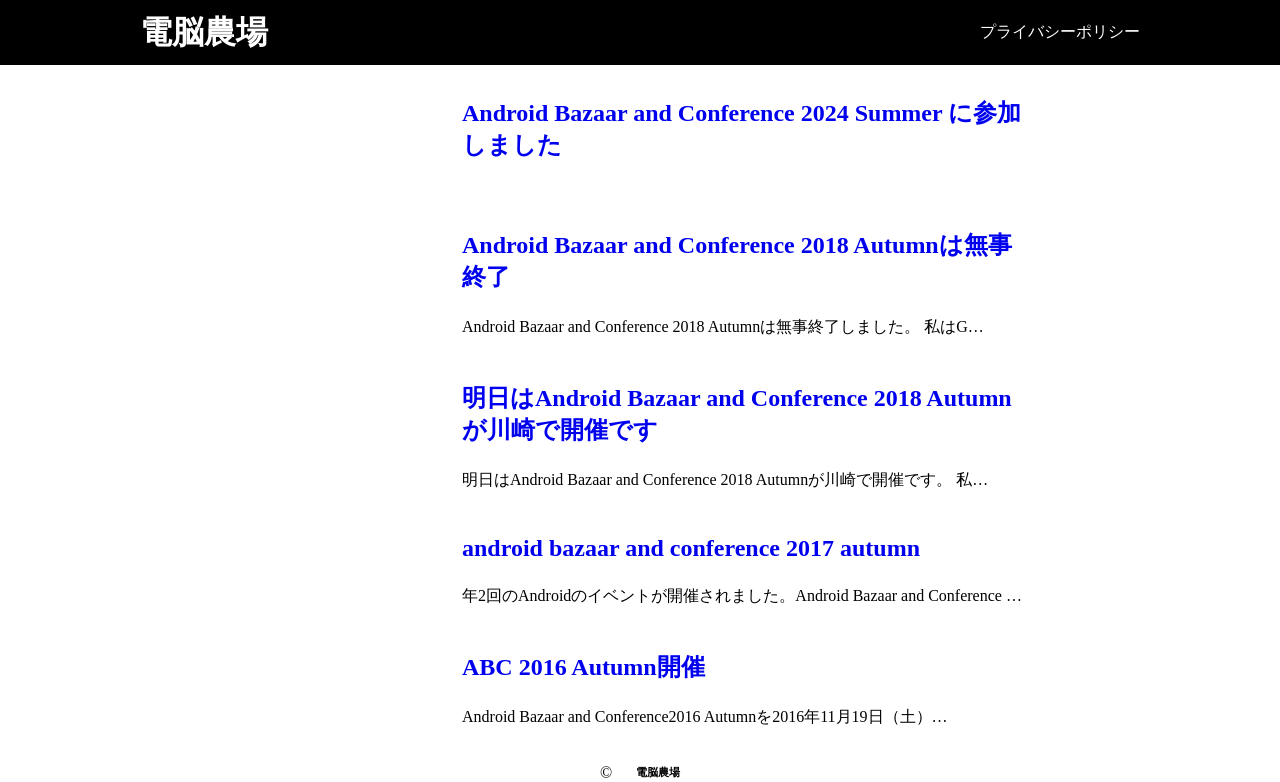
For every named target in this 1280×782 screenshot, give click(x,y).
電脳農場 (204, 32)
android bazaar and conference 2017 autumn (691, 548)
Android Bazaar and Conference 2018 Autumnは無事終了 (737, 261)
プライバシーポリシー (1060, 31)
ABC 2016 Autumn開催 (583, 667)
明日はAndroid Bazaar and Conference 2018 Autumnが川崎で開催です (737, 414)
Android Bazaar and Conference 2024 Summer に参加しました (741, 129)
